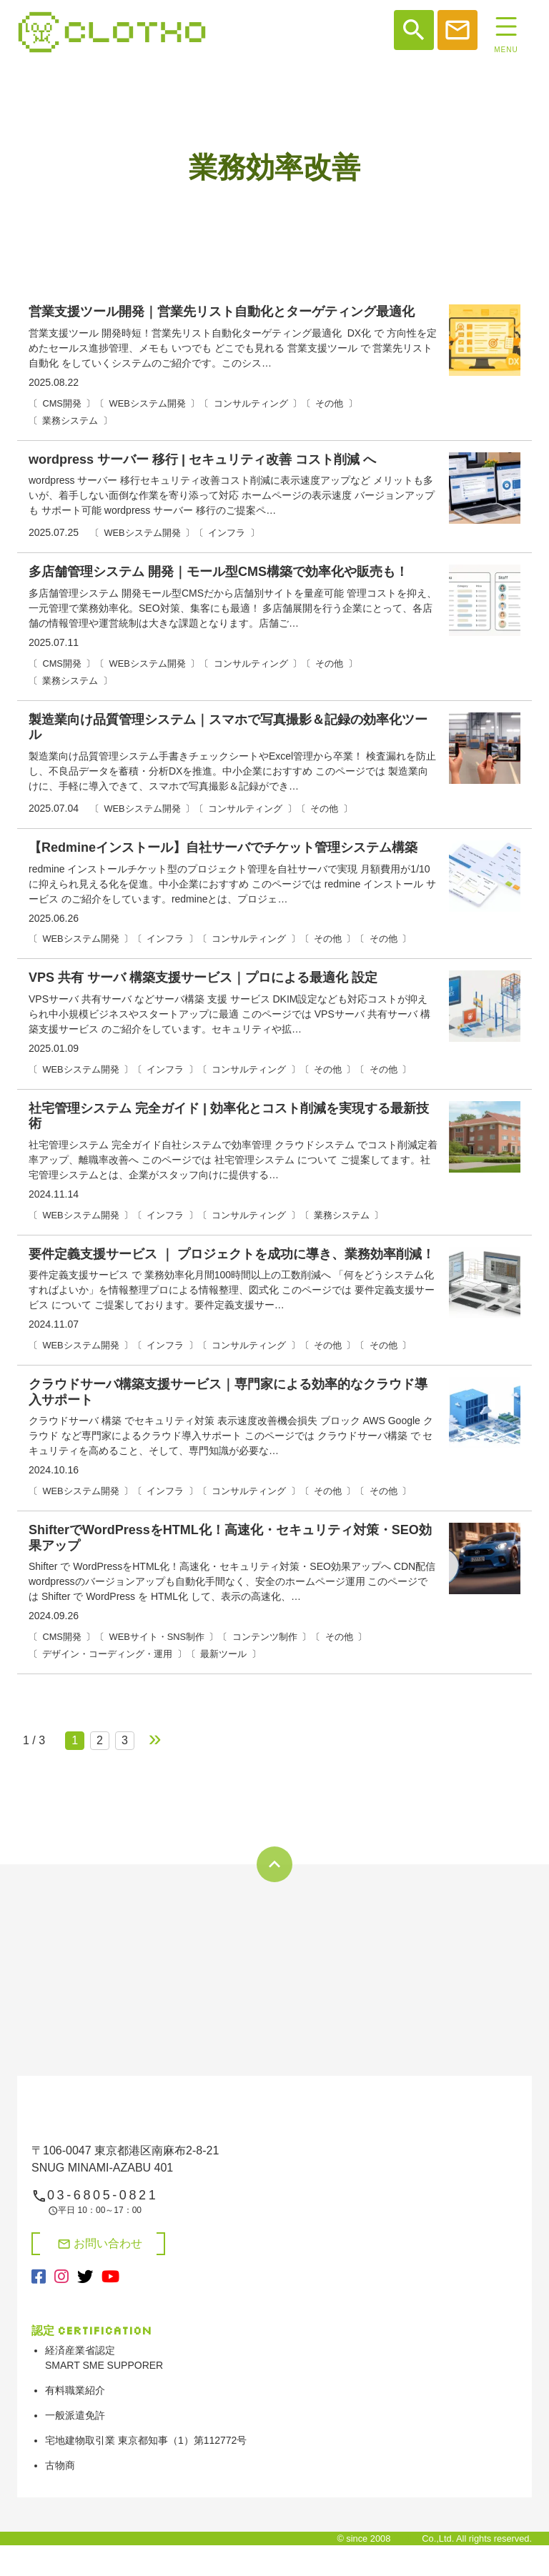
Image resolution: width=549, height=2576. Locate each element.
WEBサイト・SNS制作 (156, 1636)
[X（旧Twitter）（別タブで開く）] (85, 2277)
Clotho (406, 2538)
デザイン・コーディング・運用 (107, 1653)
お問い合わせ (99, 2244)
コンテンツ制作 (264, 1636)
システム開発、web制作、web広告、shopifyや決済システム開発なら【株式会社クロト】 (112, 32)
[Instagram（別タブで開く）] (61, 2277)
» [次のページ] (155, 1737)
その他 (329, 403)
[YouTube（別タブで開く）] (110, 2277)
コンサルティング (251, 403)
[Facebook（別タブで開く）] (38, 2277)
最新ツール (223, 1653)
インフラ (226, 532)
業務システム (70, 420)
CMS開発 (61, 403)
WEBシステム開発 (147, 403)
